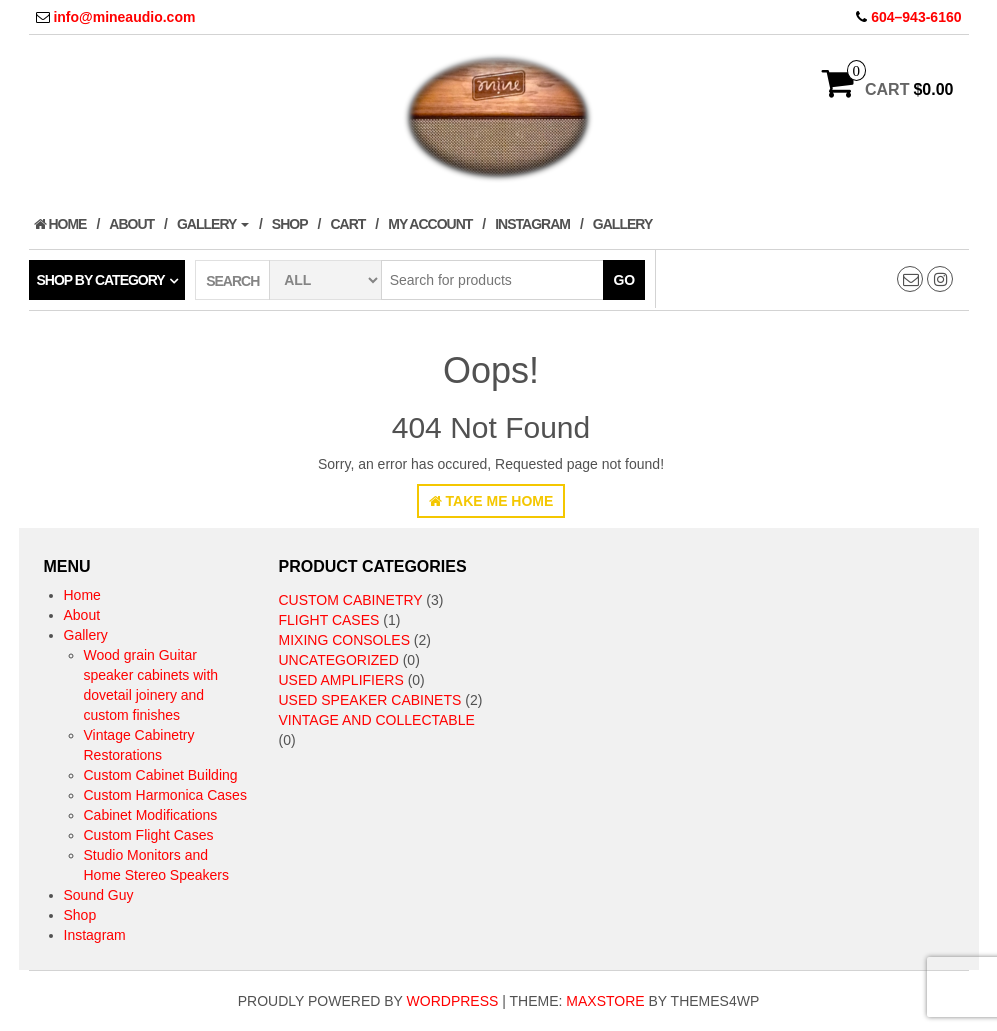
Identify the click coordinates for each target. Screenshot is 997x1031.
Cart (347, 224)
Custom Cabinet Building (161, 775)
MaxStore (605, 1001)
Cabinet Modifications (151, 815)
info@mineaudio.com (124, 17)
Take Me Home (491, 501)
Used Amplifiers (341, 680)
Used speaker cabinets (370, 700)
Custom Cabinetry (351, 600)
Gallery (213, 224)
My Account (430, 224)
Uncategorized (339, 660)
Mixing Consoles (344, 640)
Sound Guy (99, 895)
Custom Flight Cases (149, 835)
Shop (290, 224)
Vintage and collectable (377, 720)
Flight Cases (329, 620)
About (131, 224)
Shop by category (101, 280)
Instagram (532, 224)
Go (624, 280)
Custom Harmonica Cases (165, 795)
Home (60, 224)
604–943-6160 (916, 17)
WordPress (453, 1001)
